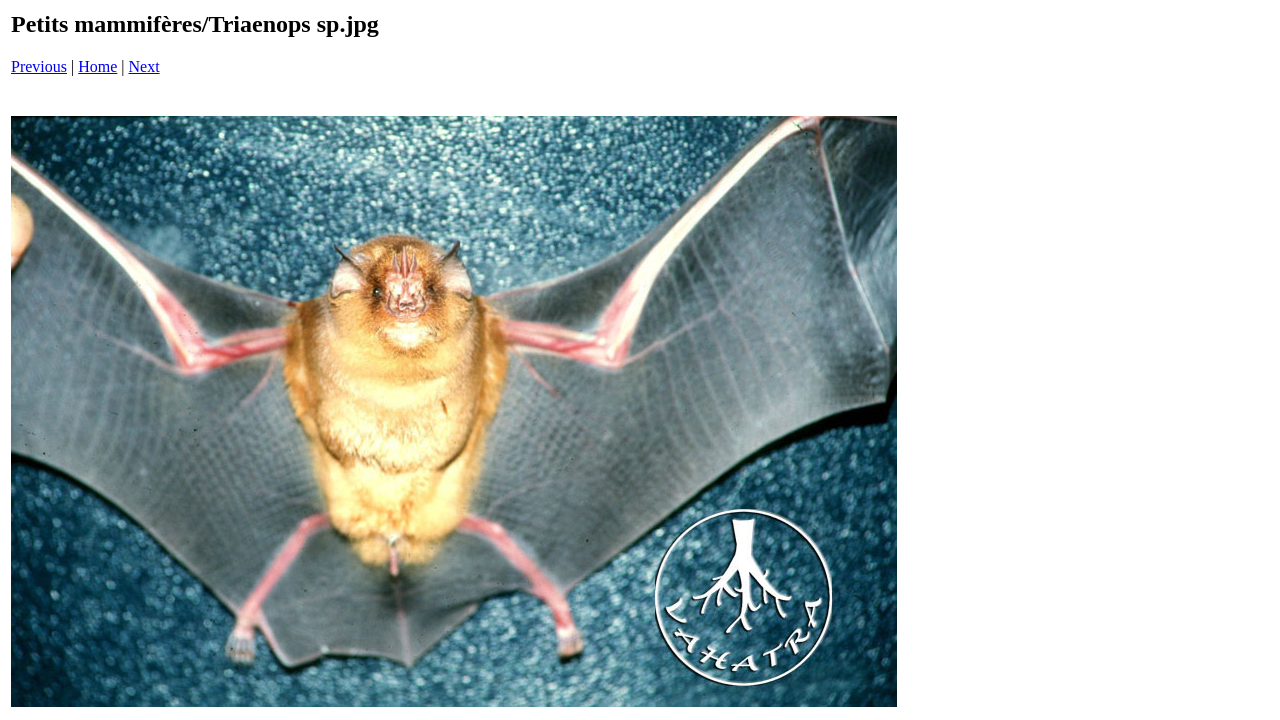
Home (97, 66)
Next (144, 66)
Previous (39, 66)
